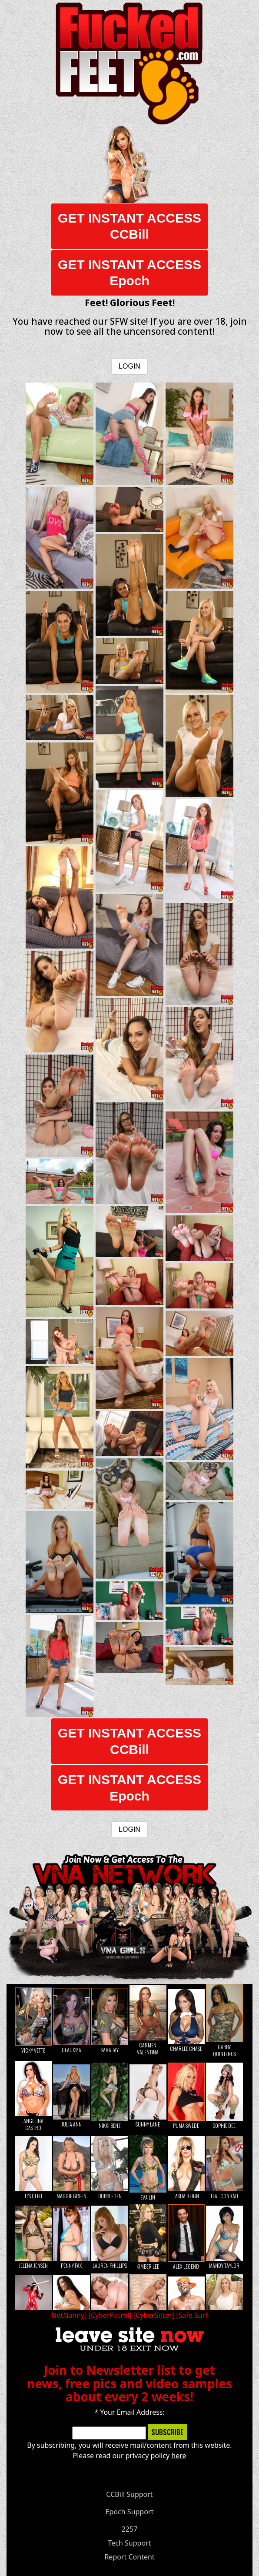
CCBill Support (129, 2494)
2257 (130, 2529)
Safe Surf (193, 2315)
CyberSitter (154, 2315)
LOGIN (129, 366)
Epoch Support (130, 2511)
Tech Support (129, 2543)
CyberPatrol (110, 2315)
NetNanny (67, 2315)
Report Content (129, 2557)
